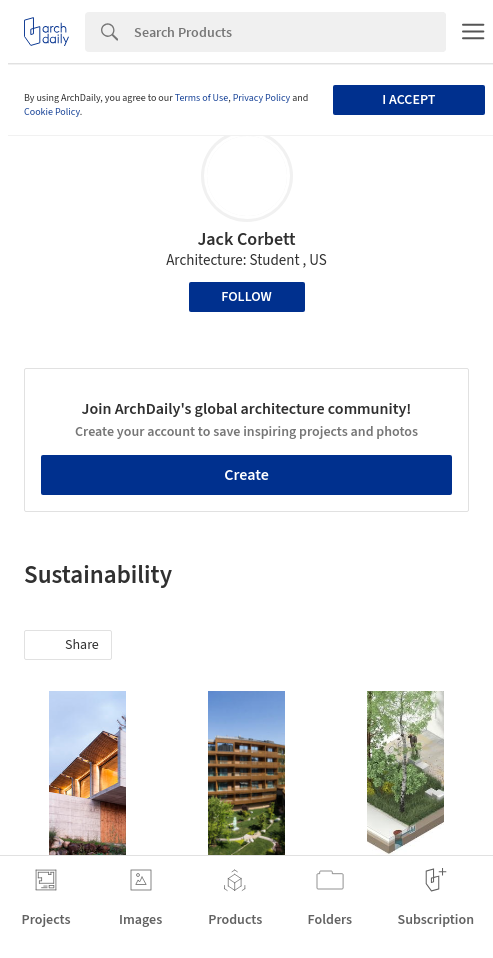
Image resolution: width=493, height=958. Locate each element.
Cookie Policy (52, 112)
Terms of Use (202, 98)
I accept (408, 100)
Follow (246, 297)
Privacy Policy (262, 98)
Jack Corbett (246, 239)
